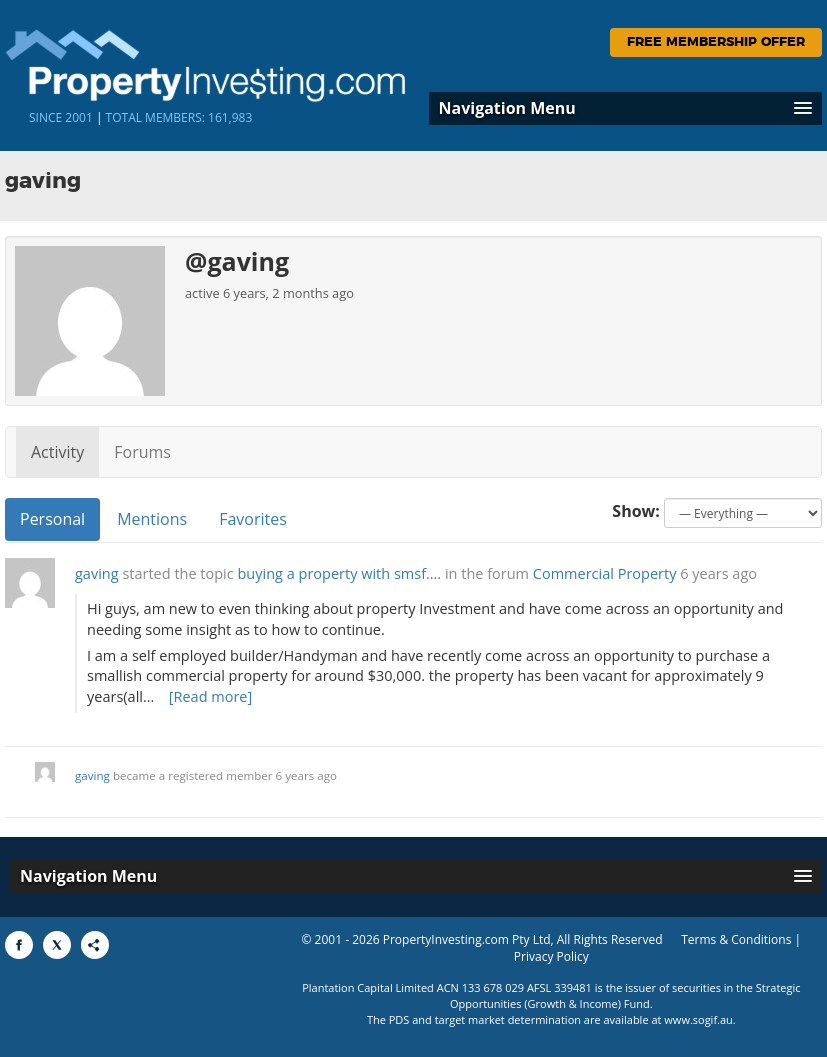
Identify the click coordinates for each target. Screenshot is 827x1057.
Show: (636, 511)
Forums (142, 452)
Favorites (253, 519)
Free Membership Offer (716, 42)
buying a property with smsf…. (340, 573)
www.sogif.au (698, 1019)
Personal (52, 519)
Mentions (152, 519)
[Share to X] (57, 945)
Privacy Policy (551, 956)
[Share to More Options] (95, 945)
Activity (57, 452)
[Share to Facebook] (19, 945)
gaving (97, 573)
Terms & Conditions (736, 939)
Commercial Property (605, 573)
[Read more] (211, 696)
